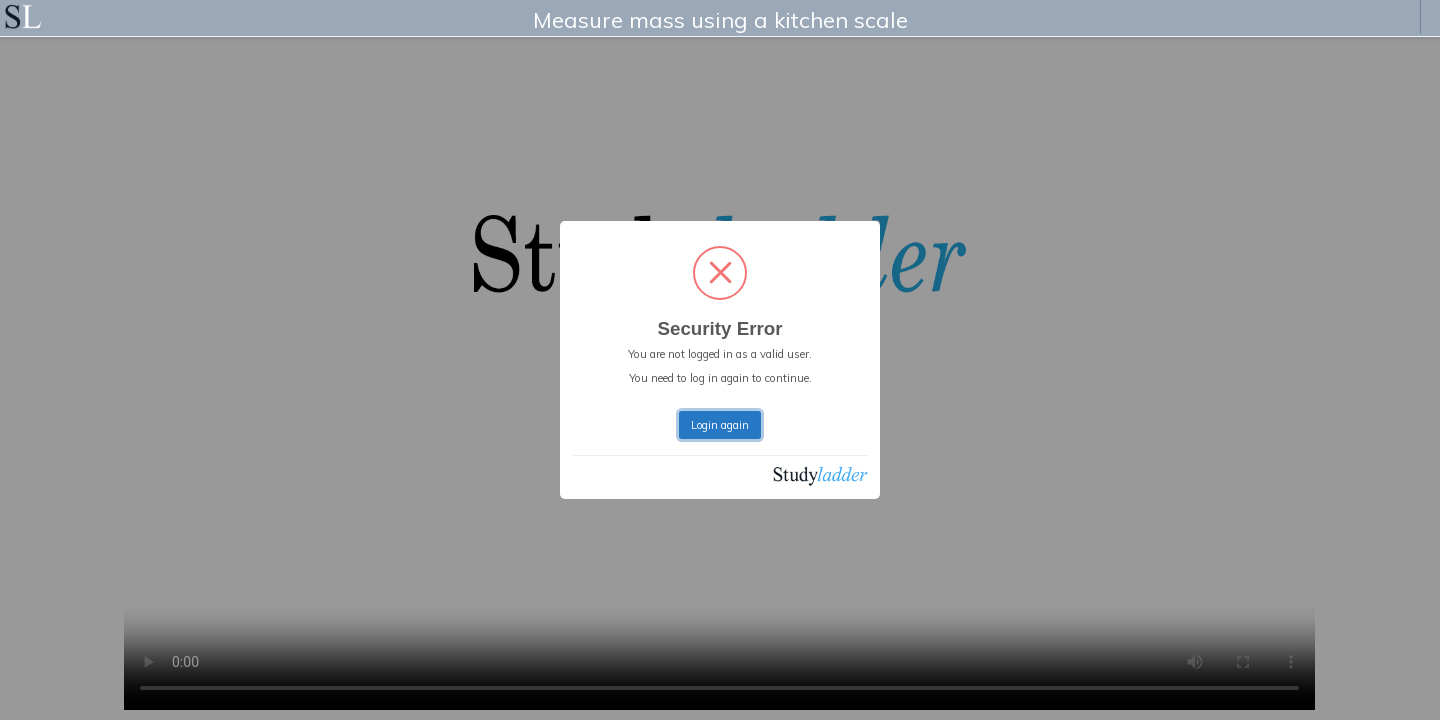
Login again (720, 425)
